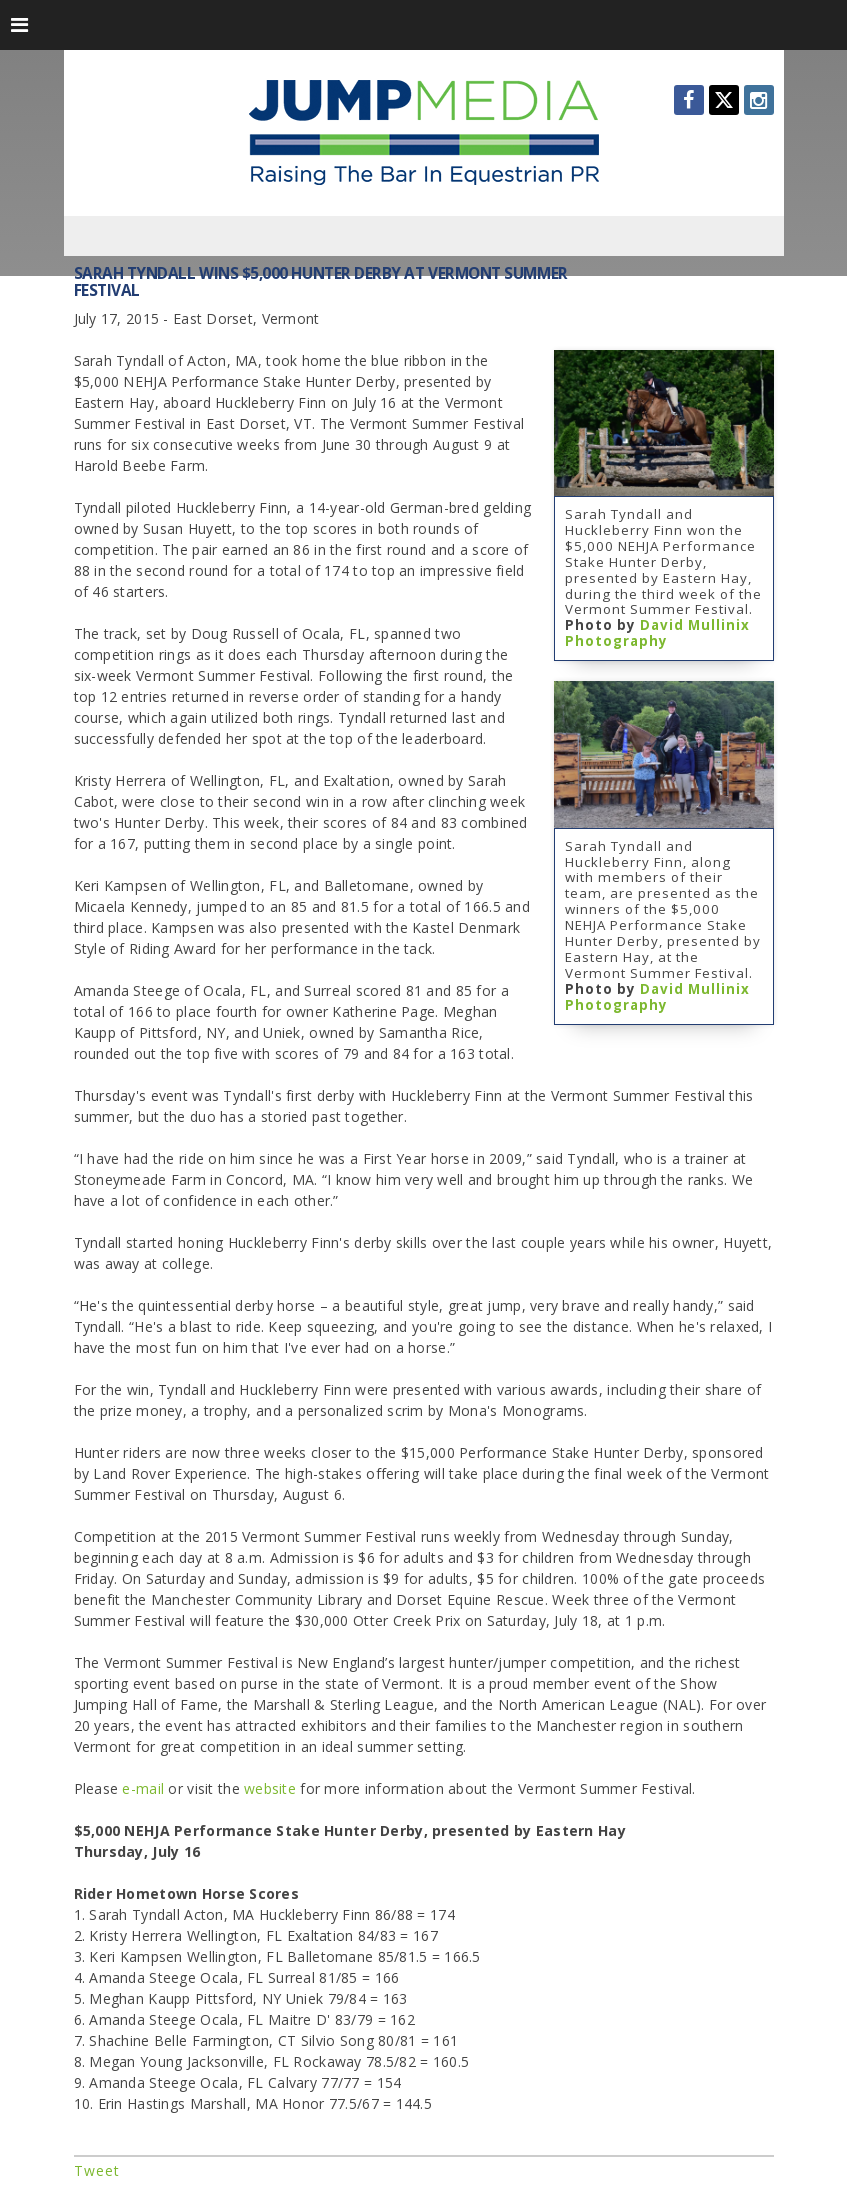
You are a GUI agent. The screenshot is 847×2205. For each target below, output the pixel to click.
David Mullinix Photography (657, 633)
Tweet (97, 2170)
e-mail (143, 1788)
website (272, 1788)
